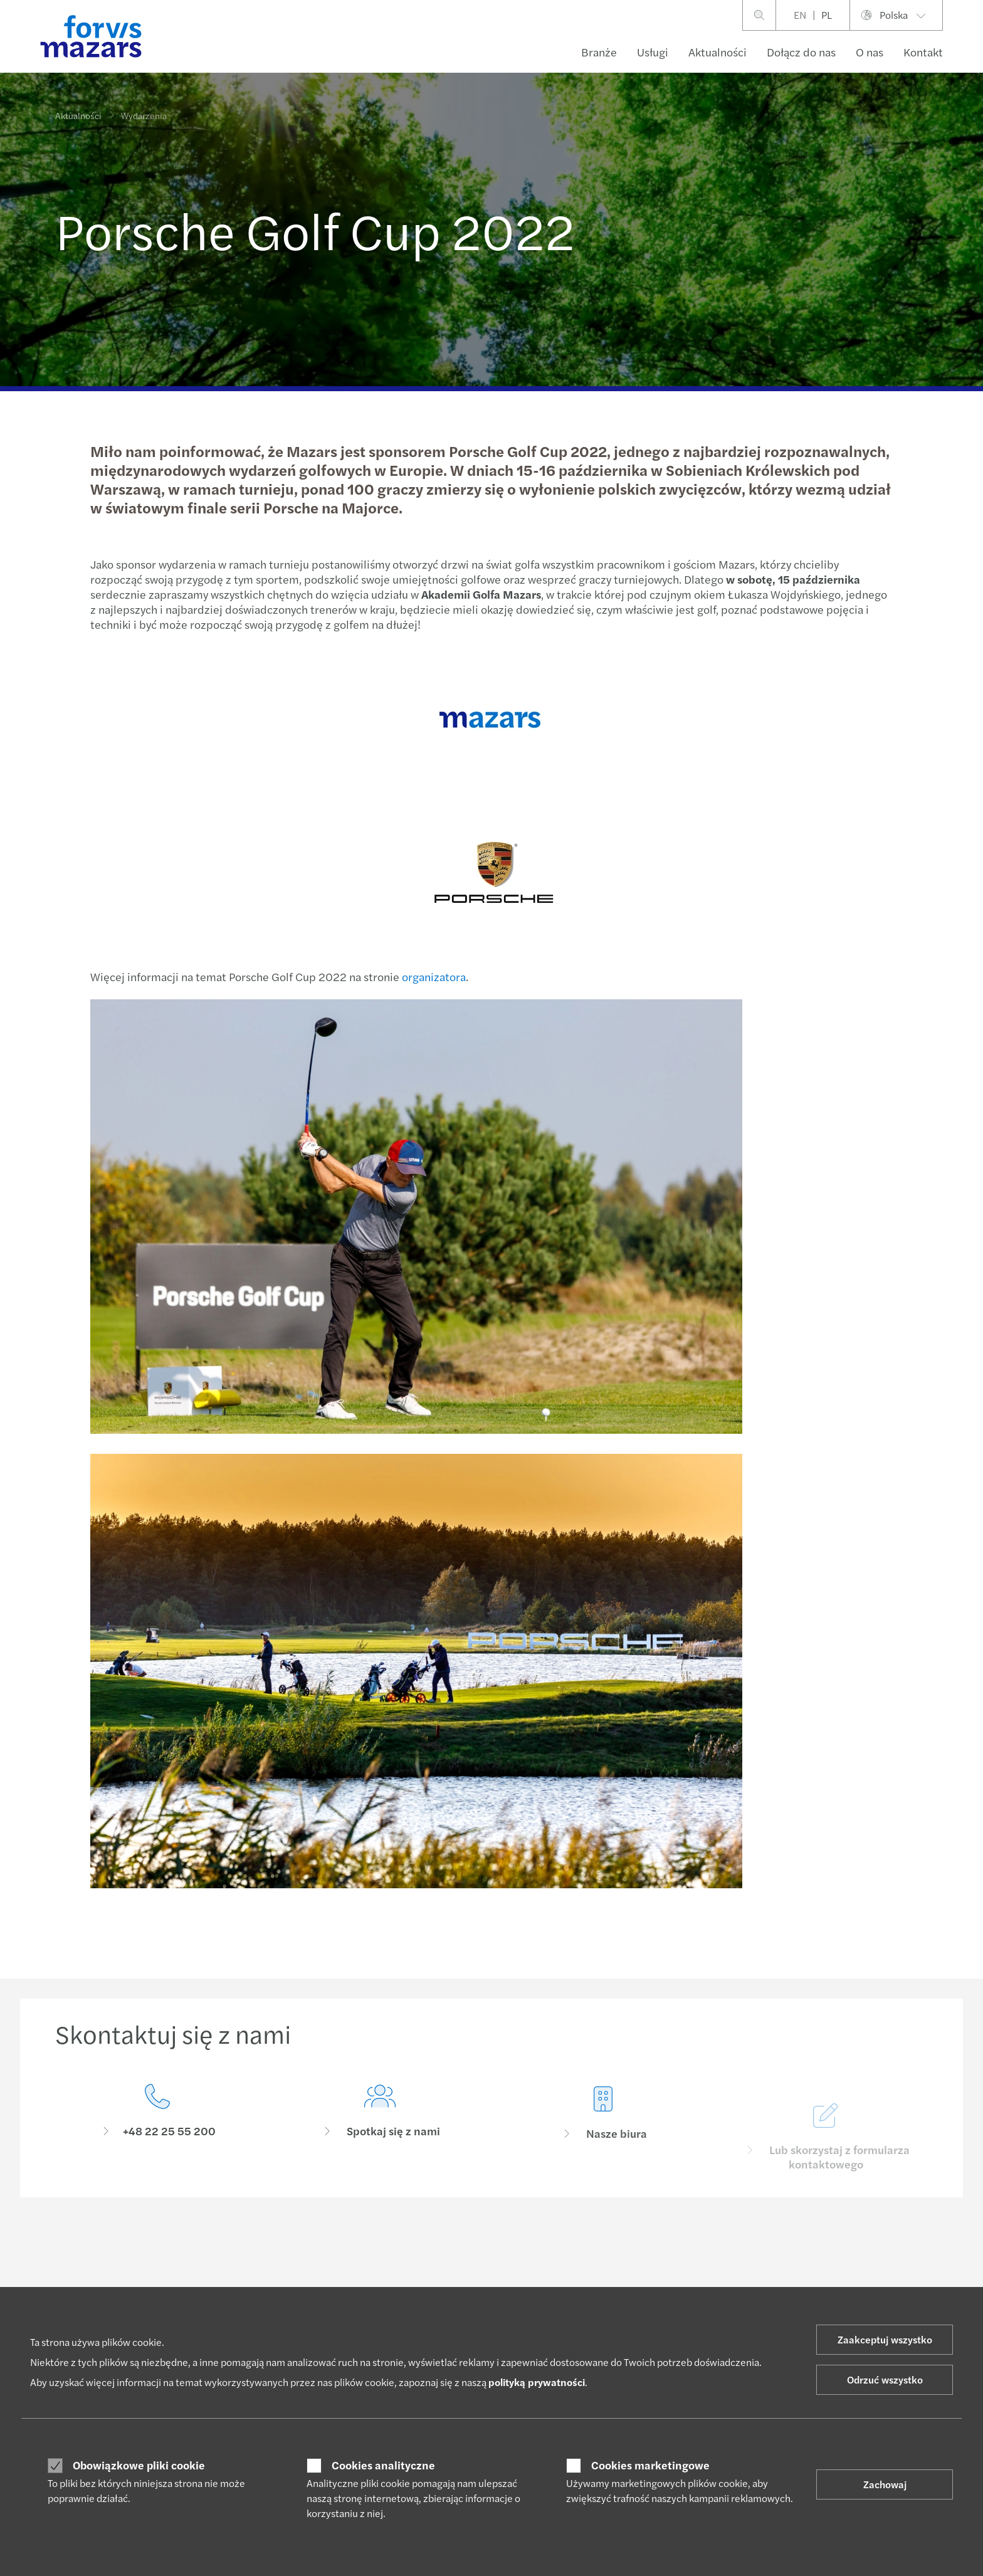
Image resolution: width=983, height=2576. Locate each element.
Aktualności (717, 52)
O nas (869, 52)
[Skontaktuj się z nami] (157, 2122)
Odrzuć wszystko (885, 2379)
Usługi (652, 52)
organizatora (432, 976)
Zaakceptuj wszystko (885, 2339)
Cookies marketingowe (650, 2465)
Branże (599, 52)
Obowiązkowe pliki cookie (139, 2465)
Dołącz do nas (801, 52)
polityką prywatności (536, 2382)
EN (800, 15)
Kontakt (923, 52)
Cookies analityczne (383, 2465)
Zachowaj (885, 2484)
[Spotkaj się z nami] (380, 2142)
